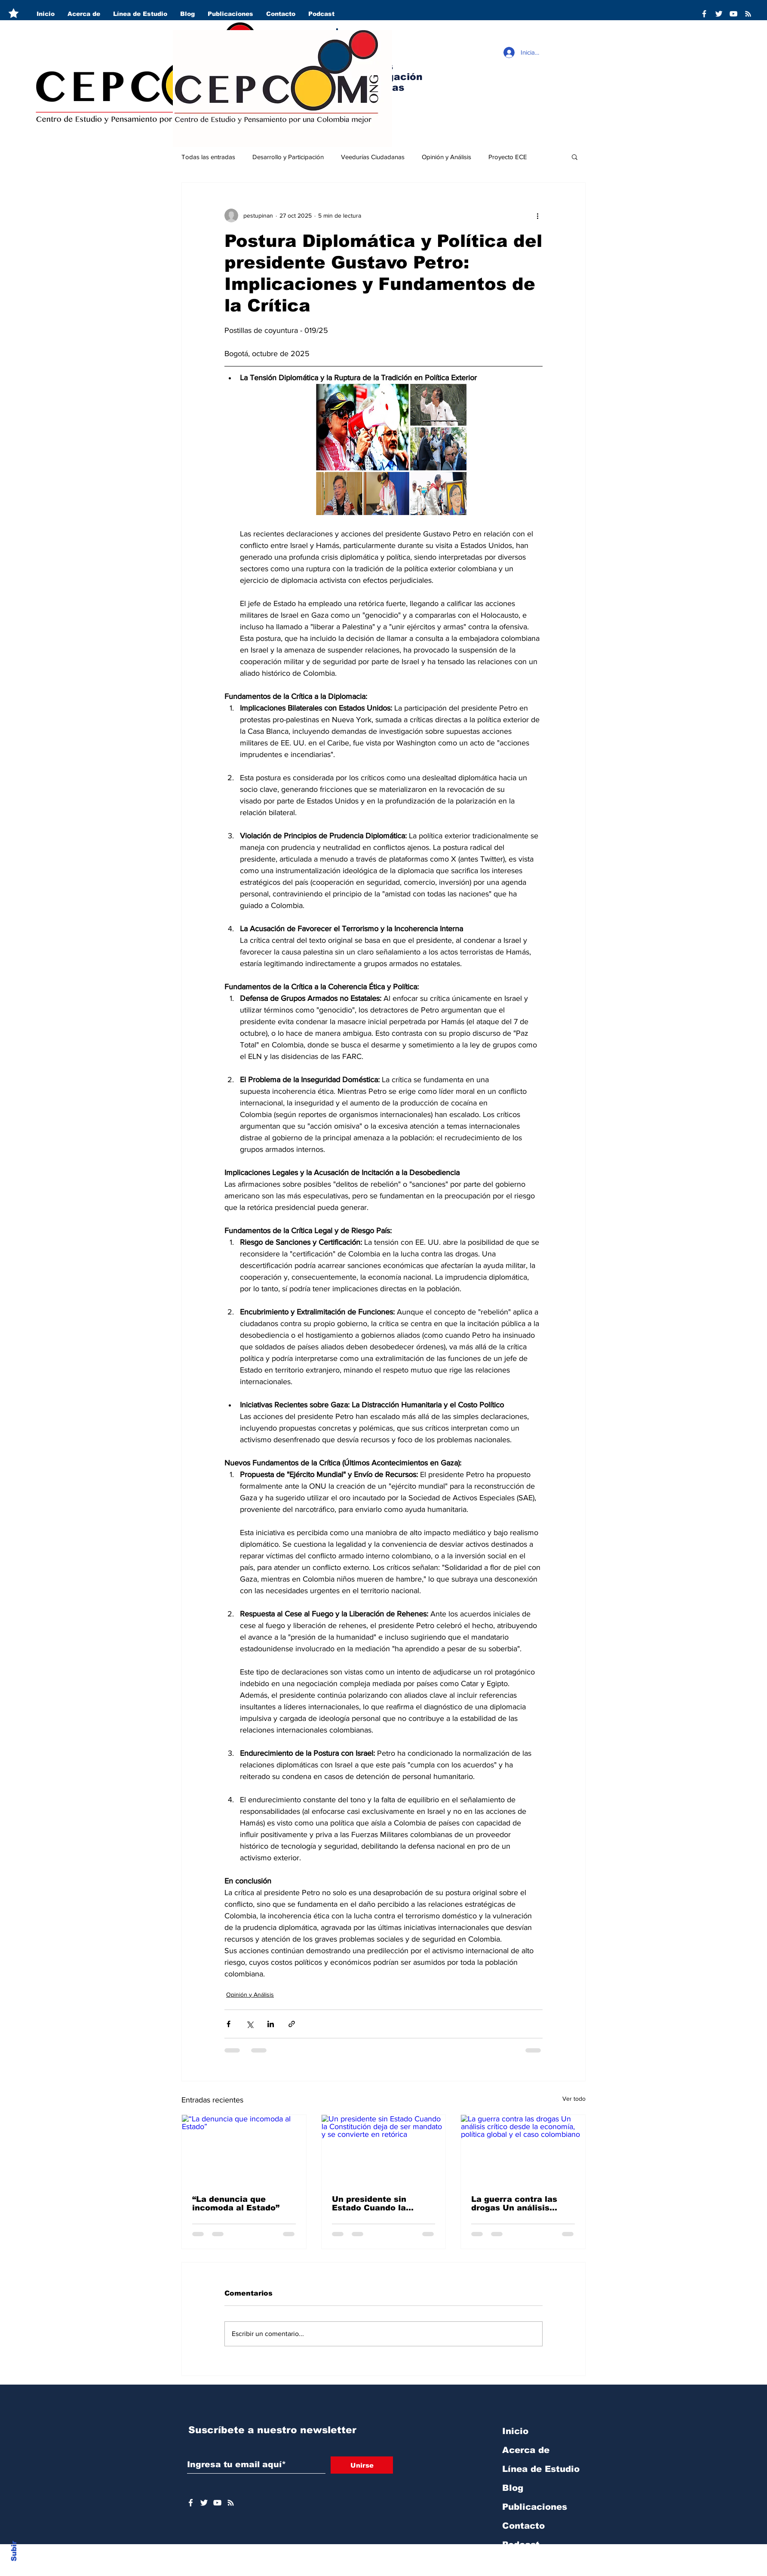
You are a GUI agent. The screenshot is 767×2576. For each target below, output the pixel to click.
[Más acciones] (537, 215)
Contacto (523, 2525)
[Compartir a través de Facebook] (228, 2024)
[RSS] (748, 13)
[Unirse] (362, 2465)
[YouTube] (733, 13)
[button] (575, 156)
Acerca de (525, 2450)
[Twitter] (719, 13)
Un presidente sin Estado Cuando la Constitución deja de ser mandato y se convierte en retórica (383, 2203)
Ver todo (574, 2098)
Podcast (521, 2544)
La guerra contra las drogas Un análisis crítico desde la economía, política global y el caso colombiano (514, 2203)
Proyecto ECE (507, 156)
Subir (14, 2549)
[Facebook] (704, 13)
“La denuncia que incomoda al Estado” (235, 2203)
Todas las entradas (208, 156)
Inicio (515, 2431)
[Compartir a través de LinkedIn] (271, 2024)
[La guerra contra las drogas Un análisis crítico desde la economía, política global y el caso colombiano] (523, 2150)
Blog (512, 2488)
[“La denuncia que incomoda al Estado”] (244, 2150)
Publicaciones (534, 2506)
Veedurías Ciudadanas (373, 156)
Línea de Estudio (541, 2469)
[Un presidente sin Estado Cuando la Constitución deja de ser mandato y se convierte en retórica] (384, 2150)
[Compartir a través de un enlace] (292, 2024)
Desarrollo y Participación (288, 156)
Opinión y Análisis (446, 156)
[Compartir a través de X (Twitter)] (249, 2024)
